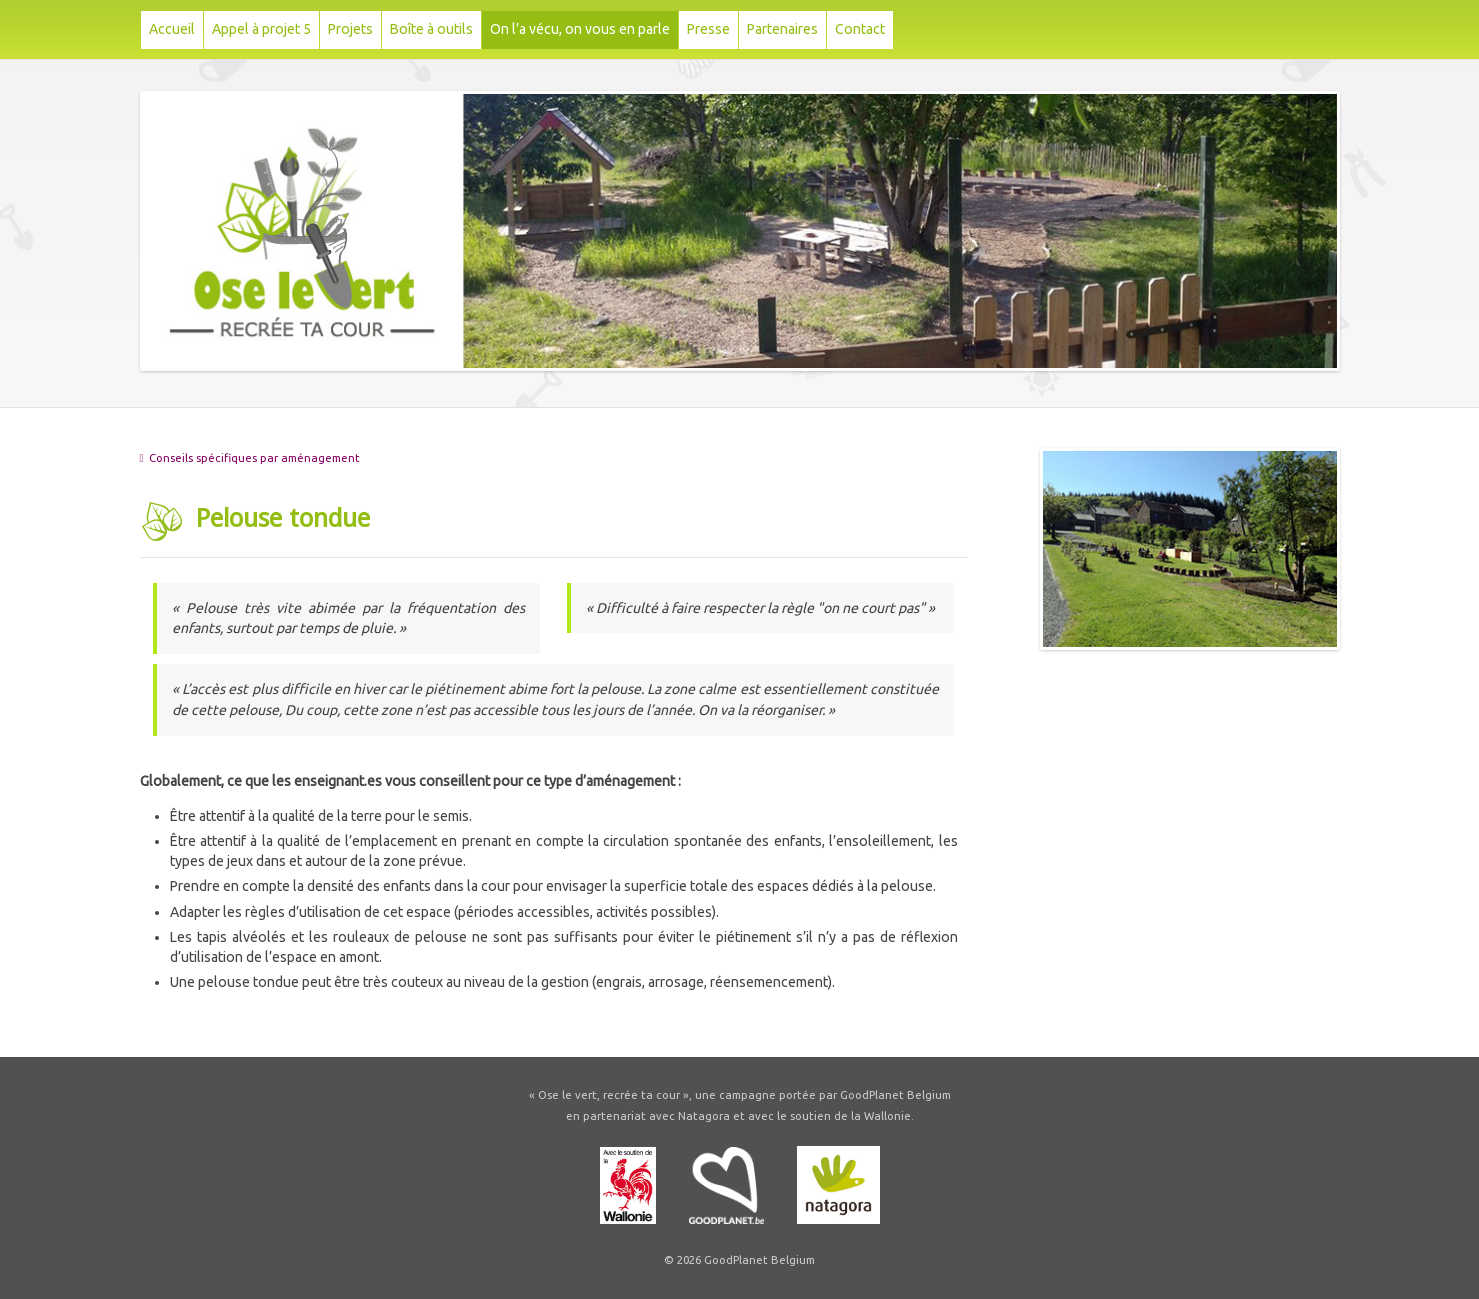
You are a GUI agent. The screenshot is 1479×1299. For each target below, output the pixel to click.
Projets (350, 29)
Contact (860, 29)
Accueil (172, 29)
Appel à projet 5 (261, 29)
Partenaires (782, 29)
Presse (708, 29)
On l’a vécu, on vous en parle (580, 29)
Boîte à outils (431, 29)
